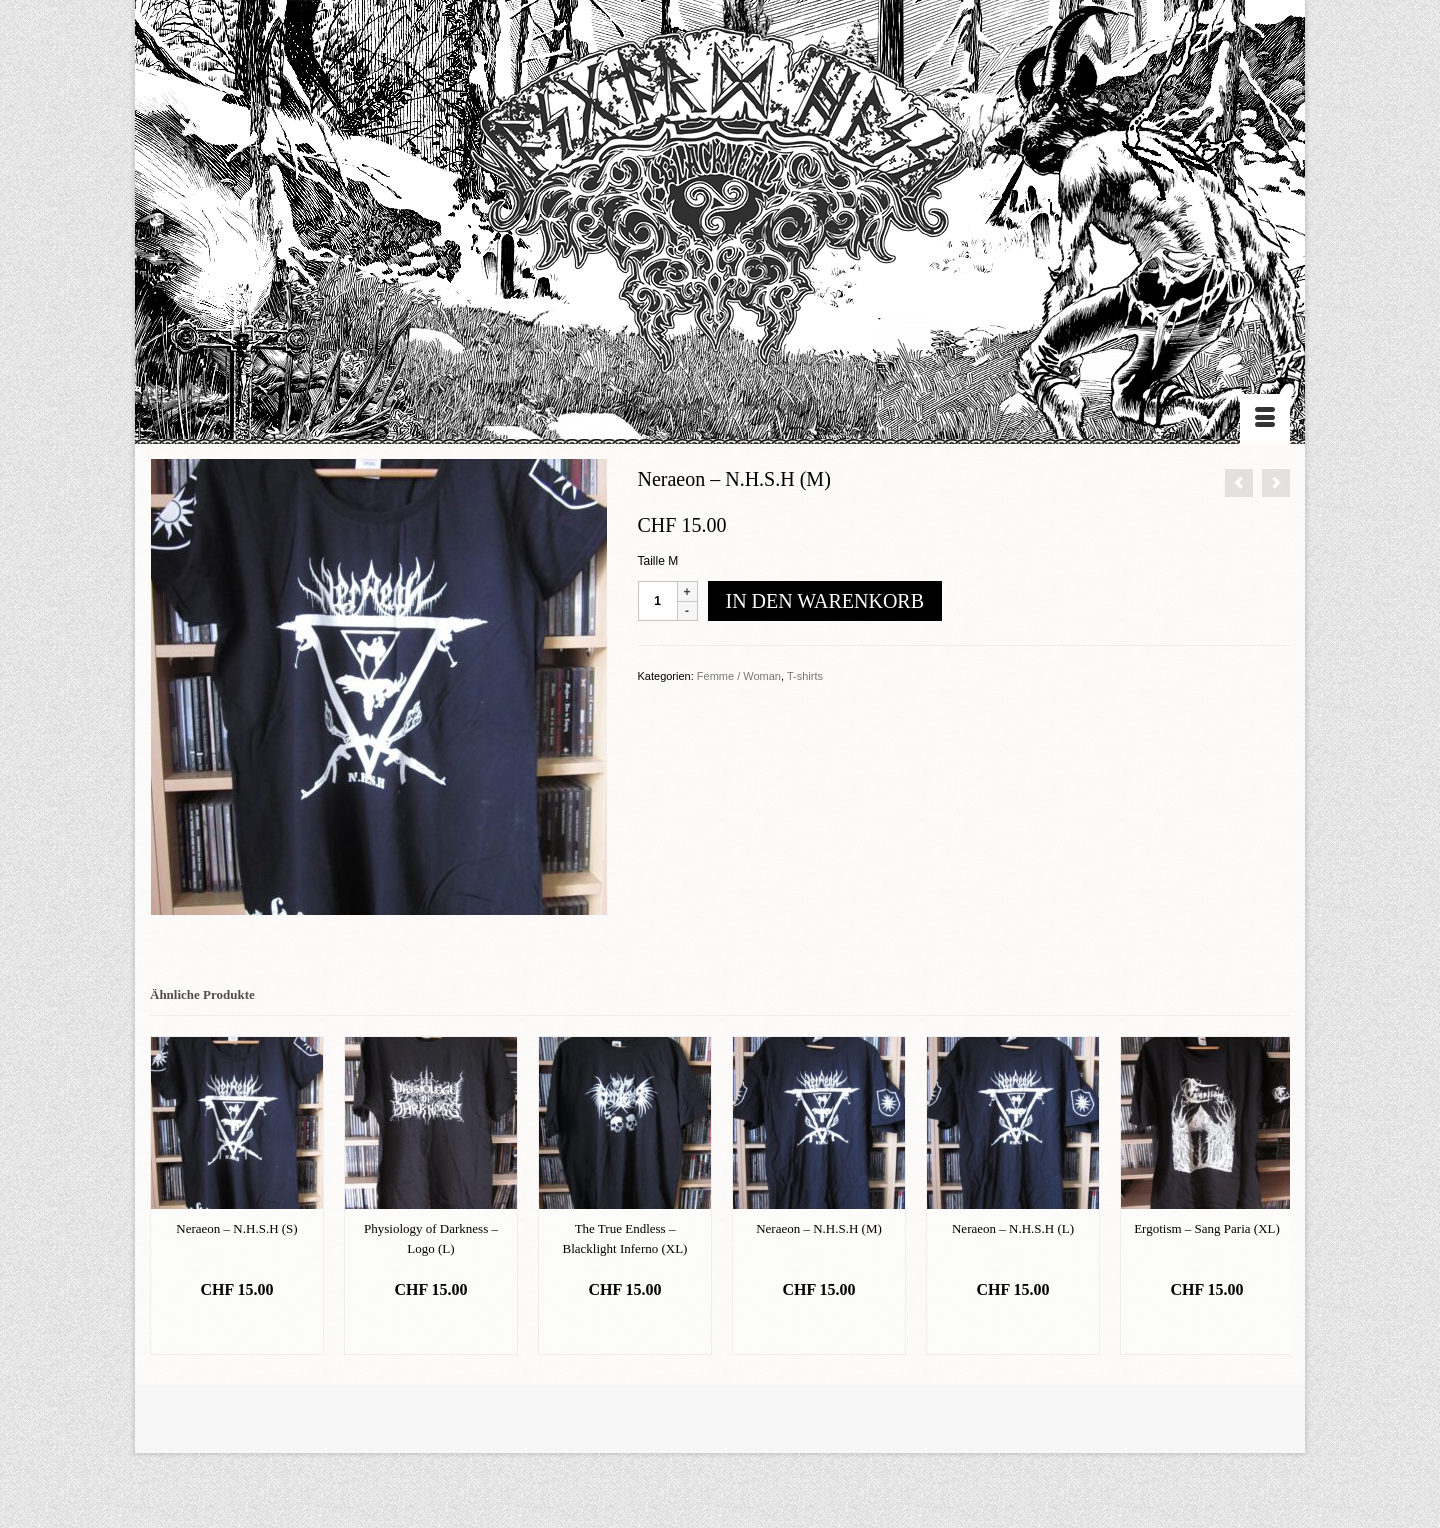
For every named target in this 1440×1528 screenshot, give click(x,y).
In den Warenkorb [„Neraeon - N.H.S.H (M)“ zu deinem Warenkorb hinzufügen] (818, 1329)
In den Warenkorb (825, 601)
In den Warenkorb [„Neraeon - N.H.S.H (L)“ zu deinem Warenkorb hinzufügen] (1012, 1329)
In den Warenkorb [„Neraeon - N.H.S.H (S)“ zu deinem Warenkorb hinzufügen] (236, 1329)
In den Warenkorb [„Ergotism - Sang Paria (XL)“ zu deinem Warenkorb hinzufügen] (1206, 1329)
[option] (237, 1195)
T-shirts (805, 676)
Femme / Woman (739, 676)
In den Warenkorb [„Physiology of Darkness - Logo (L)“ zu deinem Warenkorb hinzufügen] (430, 1329)
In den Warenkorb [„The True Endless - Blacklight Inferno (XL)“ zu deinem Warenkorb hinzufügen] (624, 1329)
